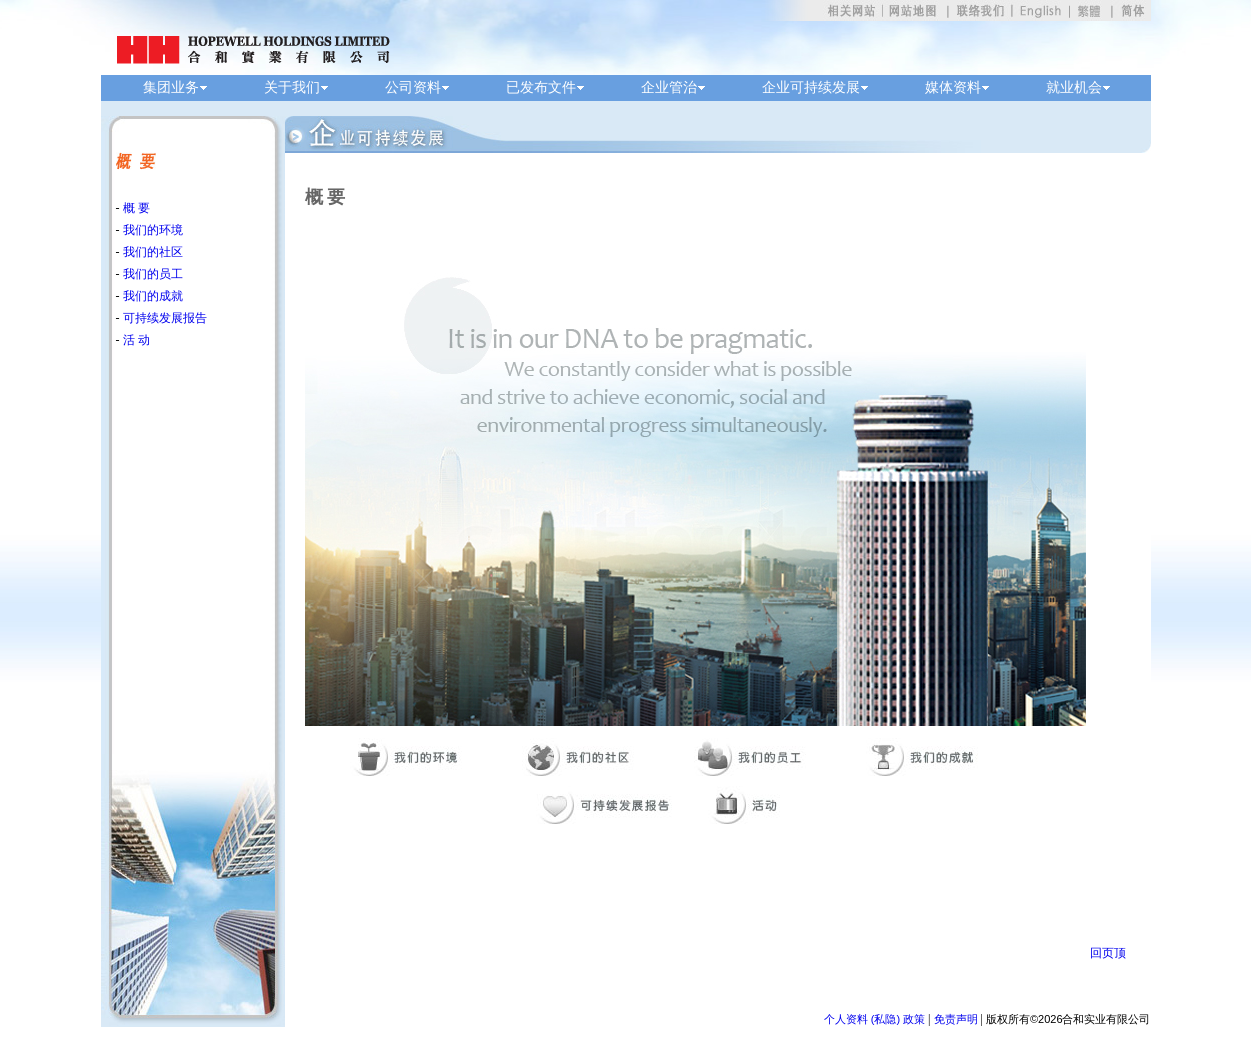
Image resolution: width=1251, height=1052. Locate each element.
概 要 (135, 208)
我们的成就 (151, 296)
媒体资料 (953, 87)
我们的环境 (151, 230)
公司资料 (413, 87)
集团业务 (171, 87)
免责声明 (956, 1019)
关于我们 (292, 87)
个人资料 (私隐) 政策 (874, 1019)
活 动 (135, 340)
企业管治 (669, 87)
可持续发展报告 (163, 318)
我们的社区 (151, 252)
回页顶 (1108, 953)
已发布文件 (541, 87)
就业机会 (1074, 87)
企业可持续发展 (811, 87)
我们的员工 (151, 274)
